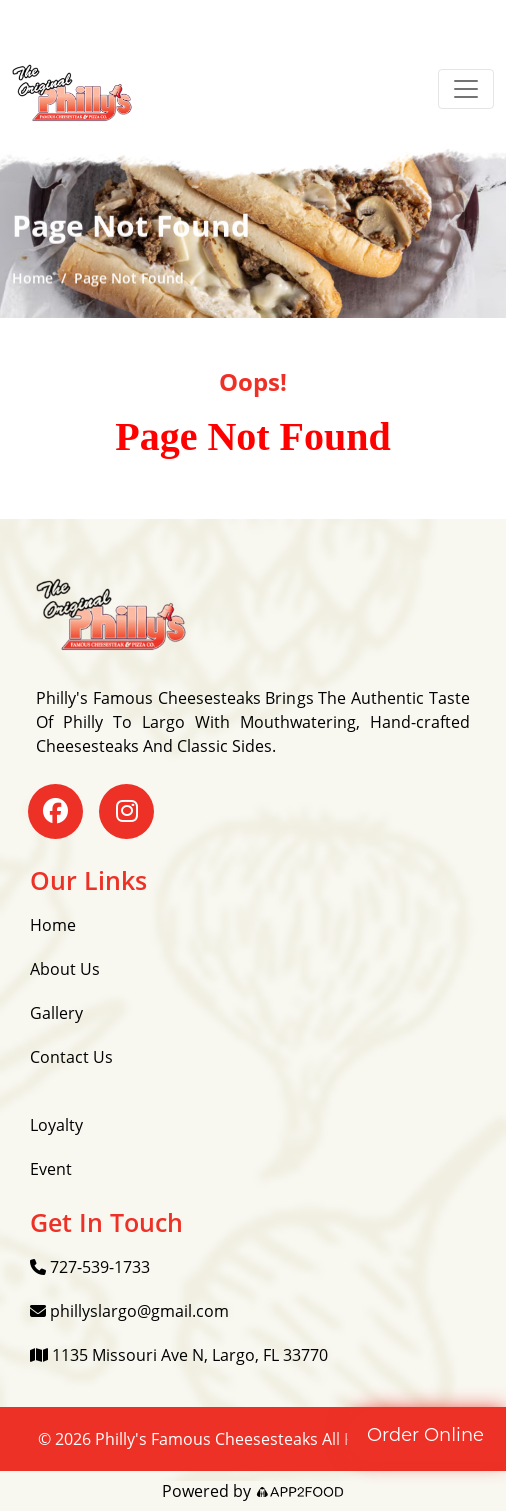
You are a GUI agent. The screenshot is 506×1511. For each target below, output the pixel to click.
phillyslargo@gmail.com (129, 1311)
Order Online (425, 1435)
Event (51, 1169)
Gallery (56, 1013)
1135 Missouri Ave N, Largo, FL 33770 (179, 1355)
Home (32, 278)
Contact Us (71, 1057)
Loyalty (56, 1125)
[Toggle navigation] (466, 89)
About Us (65, 969)
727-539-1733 (90, 1267)
